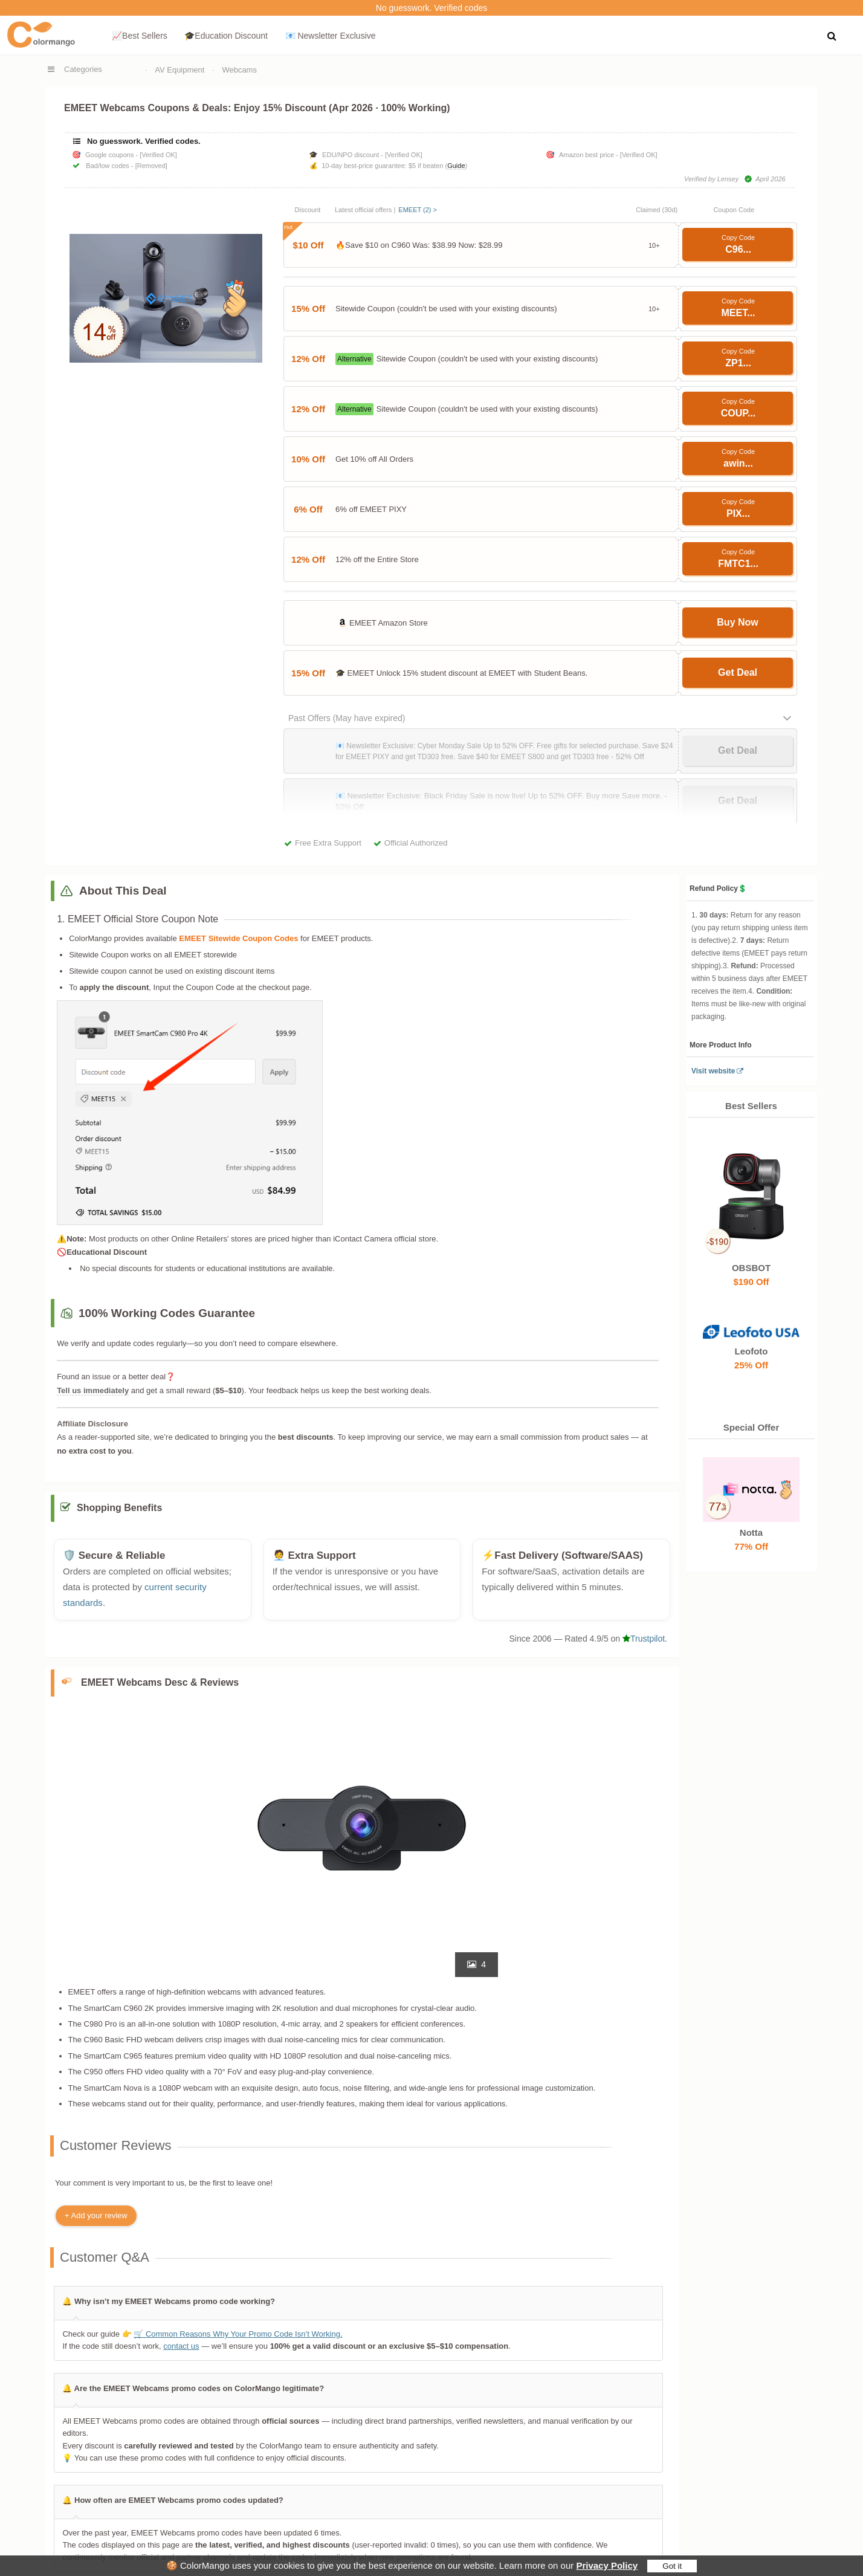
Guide (456, 165)
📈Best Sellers (139, 35)
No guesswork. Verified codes (431, 8)
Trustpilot (643, 1638)
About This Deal (123, 890)
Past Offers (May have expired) (346, 718)
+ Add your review (96, 2215)
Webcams (239, 69)
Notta (751, 1532)
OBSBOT (751, 1267)
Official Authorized (416, 842)
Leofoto (751, 1351)
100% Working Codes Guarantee (167, 1313)
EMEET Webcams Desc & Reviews (160, 1682)
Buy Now (737, 622)
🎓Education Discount (226, 35)
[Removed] (151, 165)
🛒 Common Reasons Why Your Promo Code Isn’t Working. (238, 2333)
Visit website (713, 1071)
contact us (181, 2346)
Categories (83, 69)
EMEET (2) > (417, 209)
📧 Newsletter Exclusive (330, 35)
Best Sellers (751, 1106)
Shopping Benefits (119, 1508)
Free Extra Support (328, 842)
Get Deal (737, 672)
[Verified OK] (158, 154)
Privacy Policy (607, 2565)
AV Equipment (179, 69)
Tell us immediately (93, 1390)
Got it (672, 2566)
